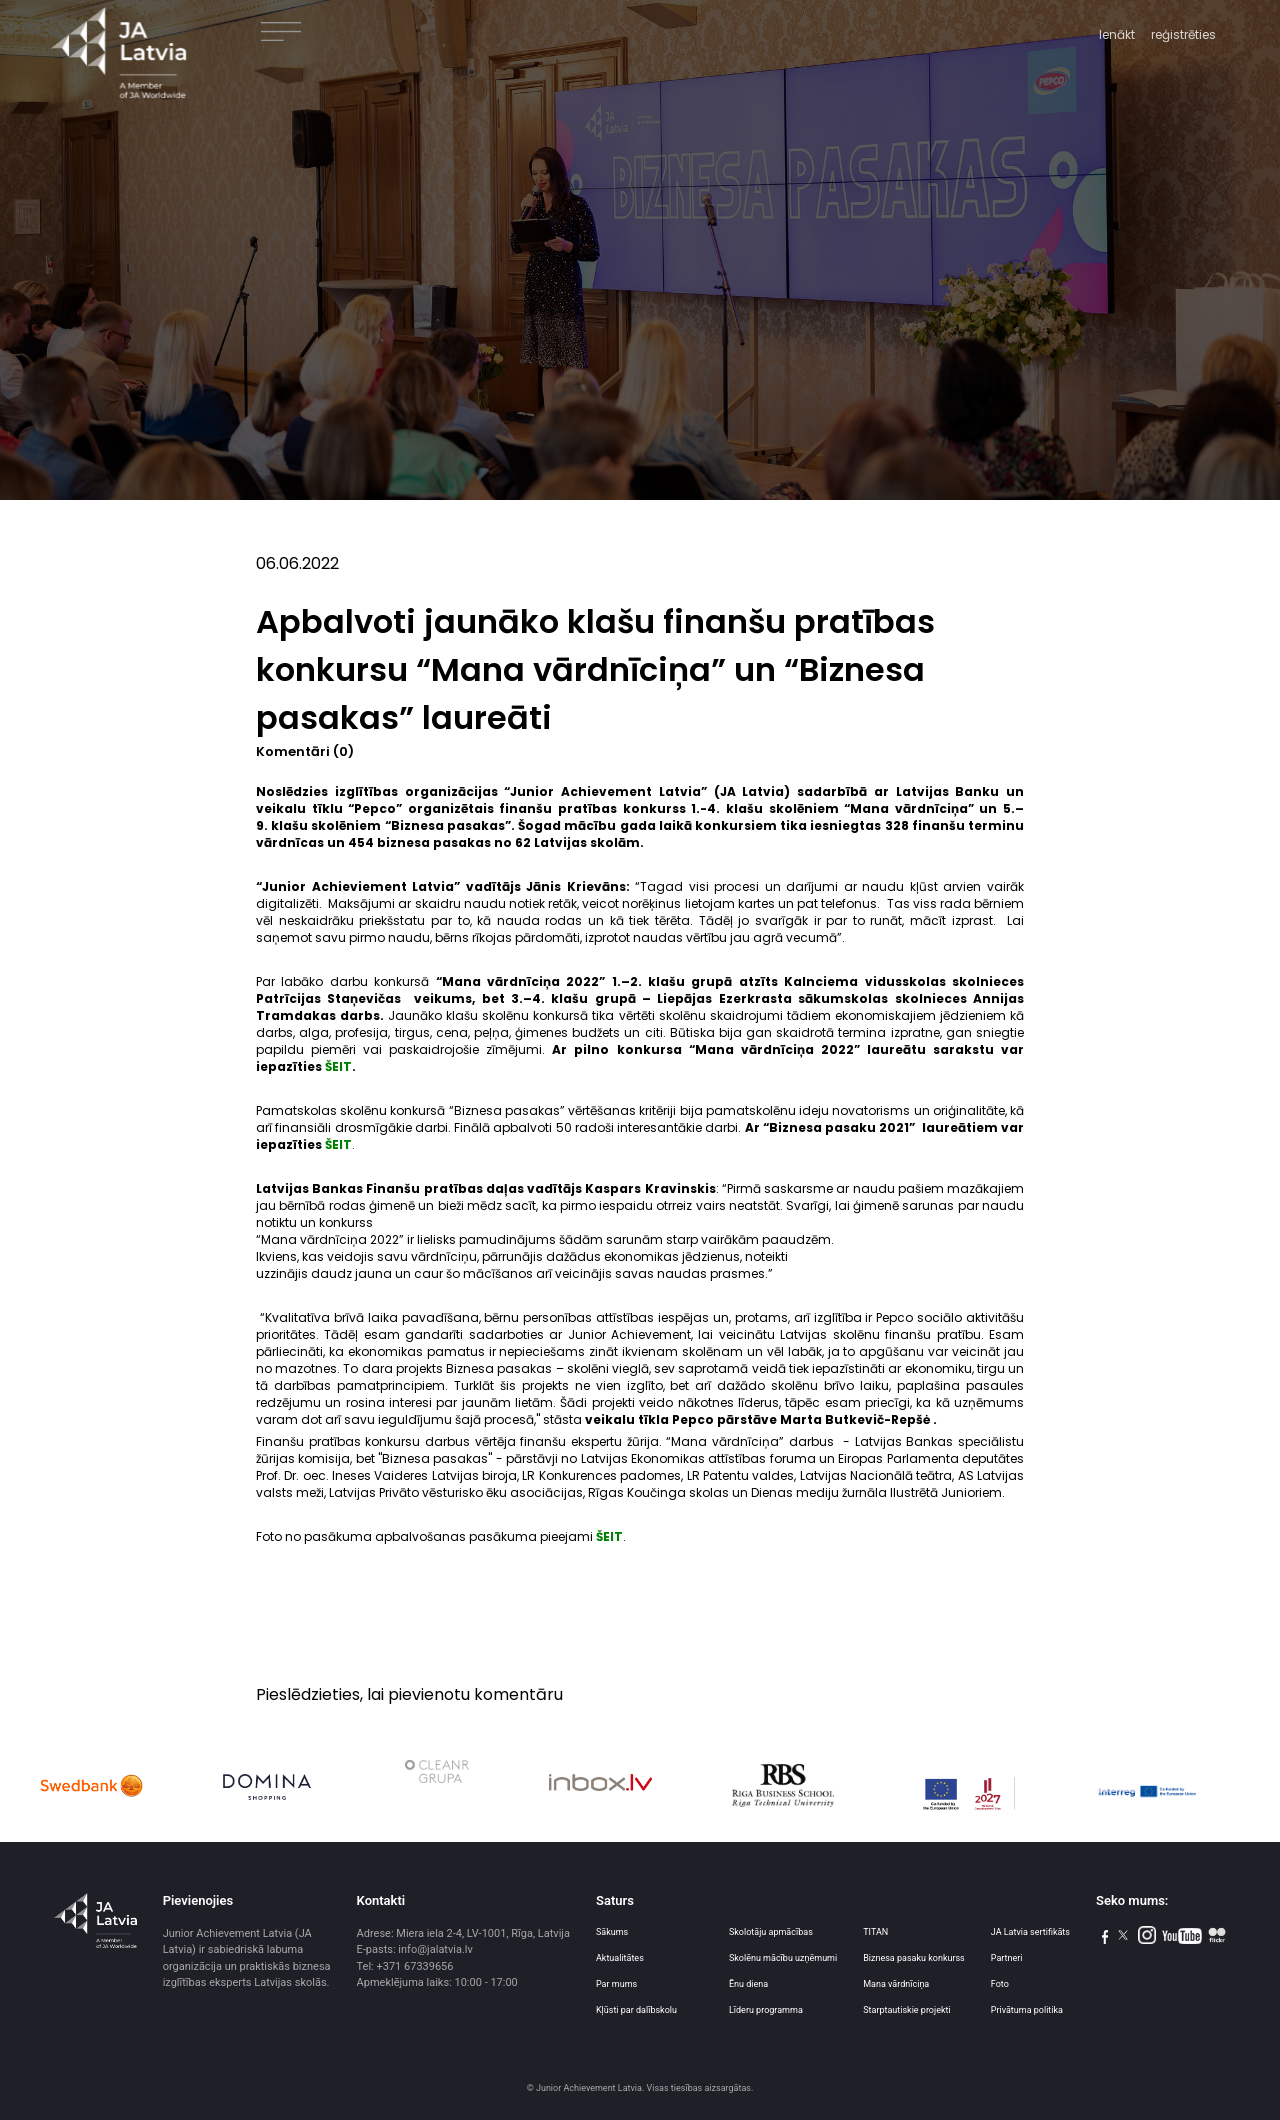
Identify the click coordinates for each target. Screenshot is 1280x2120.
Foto (1000, 1984)
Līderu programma (766, 2010)
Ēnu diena (748, 1984)
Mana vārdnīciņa (896, 1984)
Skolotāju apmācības (771, 1932)
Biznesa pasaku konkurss (914, 1958)
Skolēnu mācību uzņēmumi (783, 1958)
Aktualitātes (620, 1958)
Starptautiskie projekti (906, 2010)
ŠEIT (609, 1536)
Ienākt (1117, 34)
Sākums (612, 1932)
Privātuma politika (1027, 2010)
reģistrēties (1183, 34)
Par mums (616, 1984)
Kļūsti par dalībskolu (636, 2010)
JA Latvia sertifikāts (1030, 1932)
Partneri (1007, 1958)
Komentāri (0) (305, 751)
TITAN (875, 1932)
